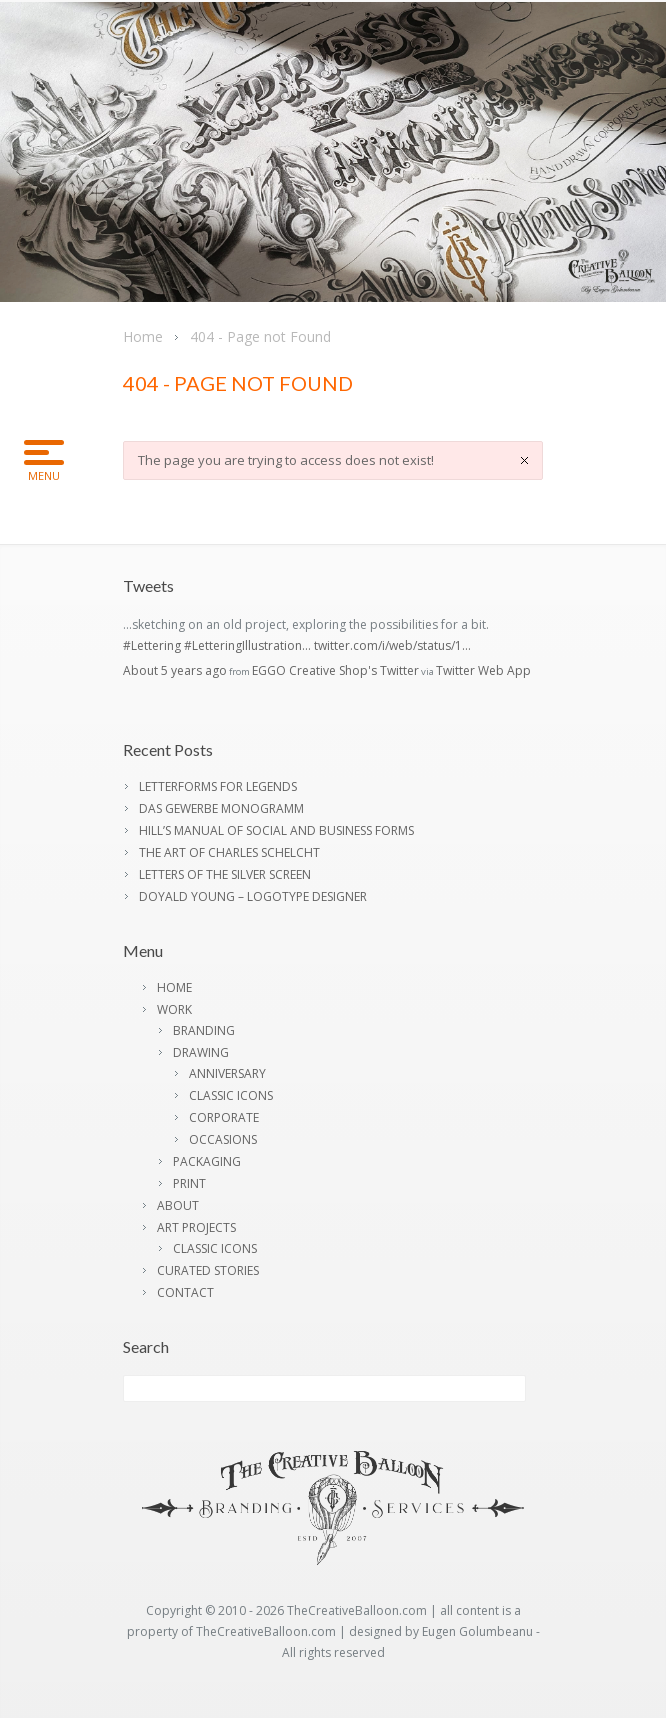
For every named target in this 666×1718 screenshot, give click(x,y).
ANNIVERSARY (227, 1073)
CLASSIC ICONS (231, 1095)
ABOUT (178, 1205)
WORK (174, 1009)
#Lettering (152, 645)
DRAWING (201, 1052)
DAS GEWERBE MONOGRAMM (221, 808)
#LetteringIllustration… (247, 645)
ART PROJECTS (196, 1227)
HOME (174, 987)
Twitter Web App (483, 670)
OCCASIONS (223, 1139)
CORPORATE (224, 1117)
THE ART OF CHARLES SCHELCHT (229, 852)
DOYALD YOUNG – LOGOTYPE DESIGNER (253, 896)
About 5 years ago (175, 670)
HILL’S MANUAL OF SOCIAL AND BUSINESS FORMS (276, 830)
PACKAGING (207, 1161)
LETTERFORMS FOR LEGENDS (218, 786)
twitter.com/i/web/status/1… (392, 645)
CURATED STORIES (208, 1270)
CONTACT (185, 1292)
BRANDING (204, 1030)
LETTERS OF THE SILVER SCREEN (225, 874)
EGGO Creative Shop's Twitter (335, 670)
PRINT (189, 1183)
